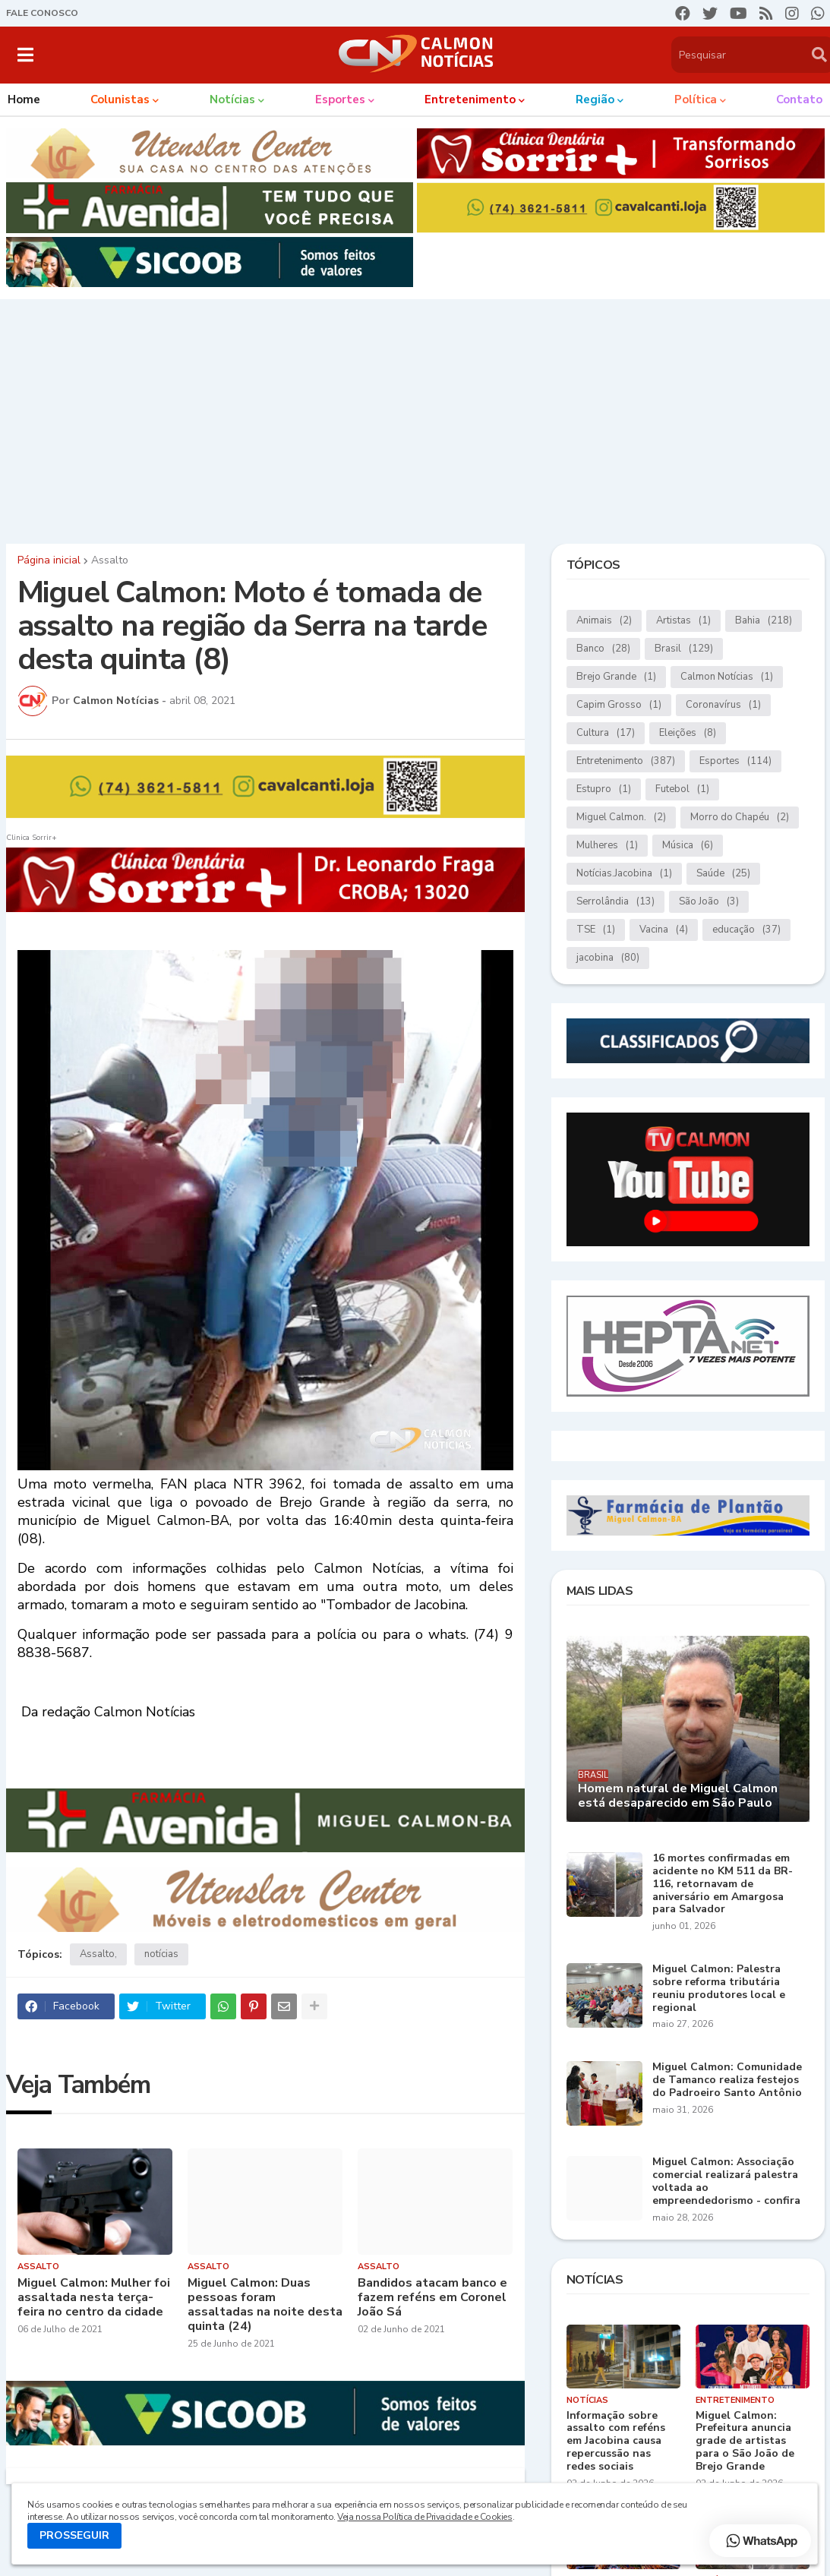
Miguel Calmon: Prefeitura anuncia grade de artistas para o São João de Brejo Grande (745, 2441)
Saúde (723, 874)
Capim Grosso (618, 705)
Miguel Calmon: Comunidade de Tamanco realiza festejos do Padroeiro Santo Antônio (727, 2080)
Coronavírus (723, 705)
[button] (25, 55)
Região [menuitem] (595, 99)
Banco (603, 649)
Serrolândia (615, 902)
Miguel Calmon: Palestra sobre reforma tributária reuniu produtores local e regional (718, 1988)
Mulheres (607, 846)
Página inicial (48, 560)
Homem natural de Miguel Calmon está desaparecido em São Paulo (678, 1796)
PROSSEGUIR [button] (74, 2535)
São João (709, 902)
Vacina (663, 930)
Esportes (735, 761)
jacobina (607, 958)
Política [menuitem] (695, 99)
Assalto (109, 560)
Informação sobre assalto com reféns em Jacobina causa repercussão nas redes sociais (615, 2441)
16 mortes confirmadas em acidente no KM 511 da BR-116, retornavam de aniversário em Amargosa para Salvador (722, 1884)
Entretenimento (625, 761)
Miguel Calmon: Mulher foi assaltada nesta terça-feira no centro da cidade (93, 2298)
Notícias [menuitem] (232, 99)
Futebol (682, 789)
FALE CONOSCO (42, 13)
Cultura (605, 733)
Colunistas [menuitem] (120, 99)
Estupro (603, 789)
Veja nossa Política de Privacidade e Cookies (424, 2517)
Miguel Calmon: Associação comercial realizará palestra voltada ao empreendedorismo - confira (726, 2181)
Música (687, 846)
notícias (161, 1954)
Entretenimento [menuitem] (470, 99)
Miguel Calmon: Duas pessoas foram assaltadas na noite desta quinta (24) (265, 2305)
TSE (595, 930)
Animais (604, 621)
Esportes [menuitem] (340, 99)
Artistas (683, 621)
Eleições (687, 733)
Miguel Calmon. (621, 818)
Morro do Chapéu (739, 818)
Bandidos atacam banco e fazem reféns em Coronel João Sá (432, 2298)
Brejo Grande (616, 677)
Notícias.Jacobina (624, 874)
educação (746, 930)
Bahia (763, 621)
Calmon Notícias (726, 677)
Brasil (684, 649)
